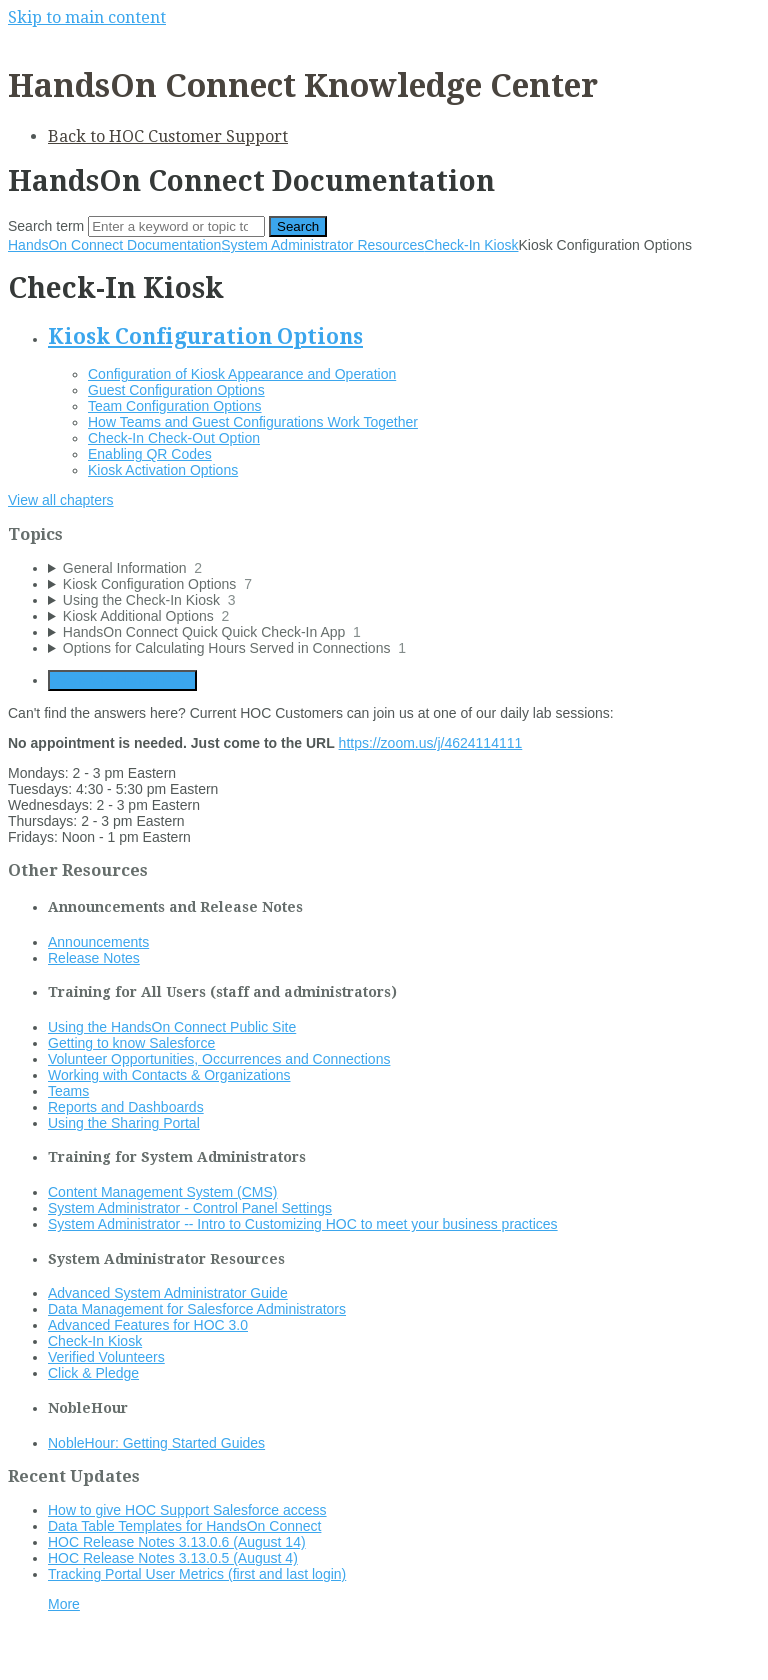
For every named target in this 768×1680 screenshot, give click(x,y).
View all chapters (61, 500)
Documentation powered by (105, 1654)
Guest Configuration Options (176, 390)
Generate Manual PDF (122, 680)
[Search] (176, 226)
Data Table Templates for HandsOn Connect (184, 1526)
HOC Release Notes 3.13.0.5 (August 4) (173, 1558)
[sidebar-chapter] (404, 568)
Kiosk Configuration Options (205, 336)
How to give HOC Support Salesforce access (187, 1510)
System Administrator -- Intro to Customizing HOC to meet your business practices (303, 1224)
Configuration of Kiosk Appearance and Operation (242, 374)
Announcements (98, 942)
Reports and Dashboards (126, 1107)
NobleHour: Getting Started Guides (156, 1443)
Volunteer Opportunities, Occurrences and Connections (219, 1059)
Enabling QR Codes (150, 454)
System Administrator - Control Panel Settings (190, 1208)
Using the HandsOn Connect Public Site (172, 1027)
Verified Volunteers (106, 1357)
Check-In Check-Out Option (174, 438)
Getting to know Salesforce (131, 1043)
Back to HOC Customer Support (168, 136)
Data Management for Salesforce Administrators (197, 1309)
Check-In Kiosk (471, 245)
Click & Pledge (93, 1373)
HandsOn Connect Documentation (114, 245)
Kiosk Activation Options (163, 470)
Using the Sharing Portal (124, 1123)
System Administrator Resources (322, 245)
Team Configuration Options (175, 406)
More (64, 1604)
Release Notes (94, 958)
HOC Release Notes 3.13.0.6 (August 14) (177, 1542)
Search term (46, 226)
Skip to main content (87, 17)
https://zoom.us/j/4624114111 (431, 743)
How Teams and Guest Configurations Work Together (253, 422)
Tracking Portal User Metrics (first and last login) (197, 1574)
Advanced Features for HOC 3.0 (148, 1325)
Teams (68, 1091)
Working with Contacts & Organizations (169, 1075)
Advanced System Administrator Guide (168, 1293)
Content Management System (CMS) (163, 1192)
